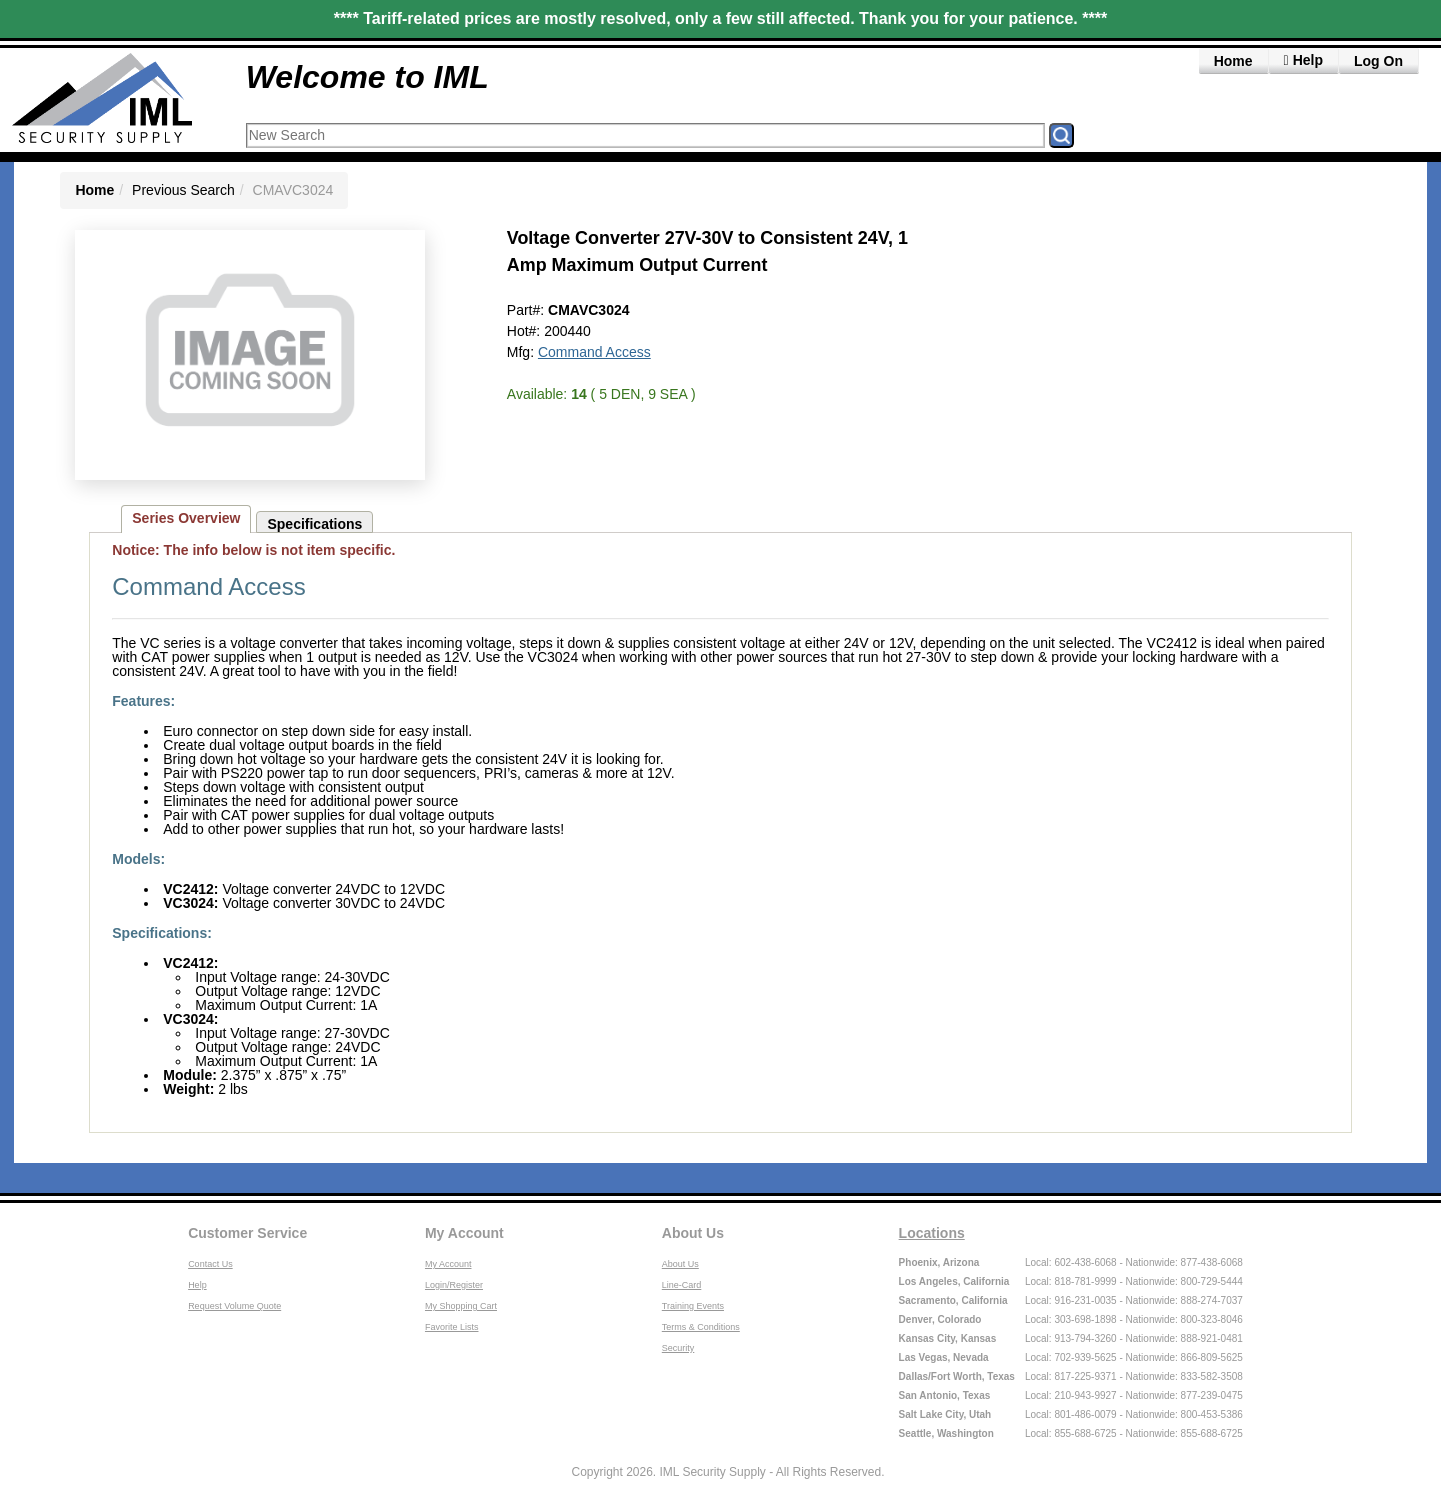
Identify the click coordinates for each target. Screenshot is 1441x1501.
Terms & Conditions (701, 1327)
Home (1233, 61)
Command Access (594, 352)
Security (678, 1348)
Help (197, 1285)
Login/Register (454, 1285)
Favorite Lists (452, 1327)
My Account (464, 1233)
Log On (1378, 61)
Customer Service (247, 1233)
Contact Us (210, 1264)
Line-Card (682, 1285)
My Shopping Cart (461, 1306)
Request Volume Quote (234, 1306)
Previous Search (183, 190)
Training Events (693, 1306)
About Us (693, 1233)
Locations (932, 1233)
